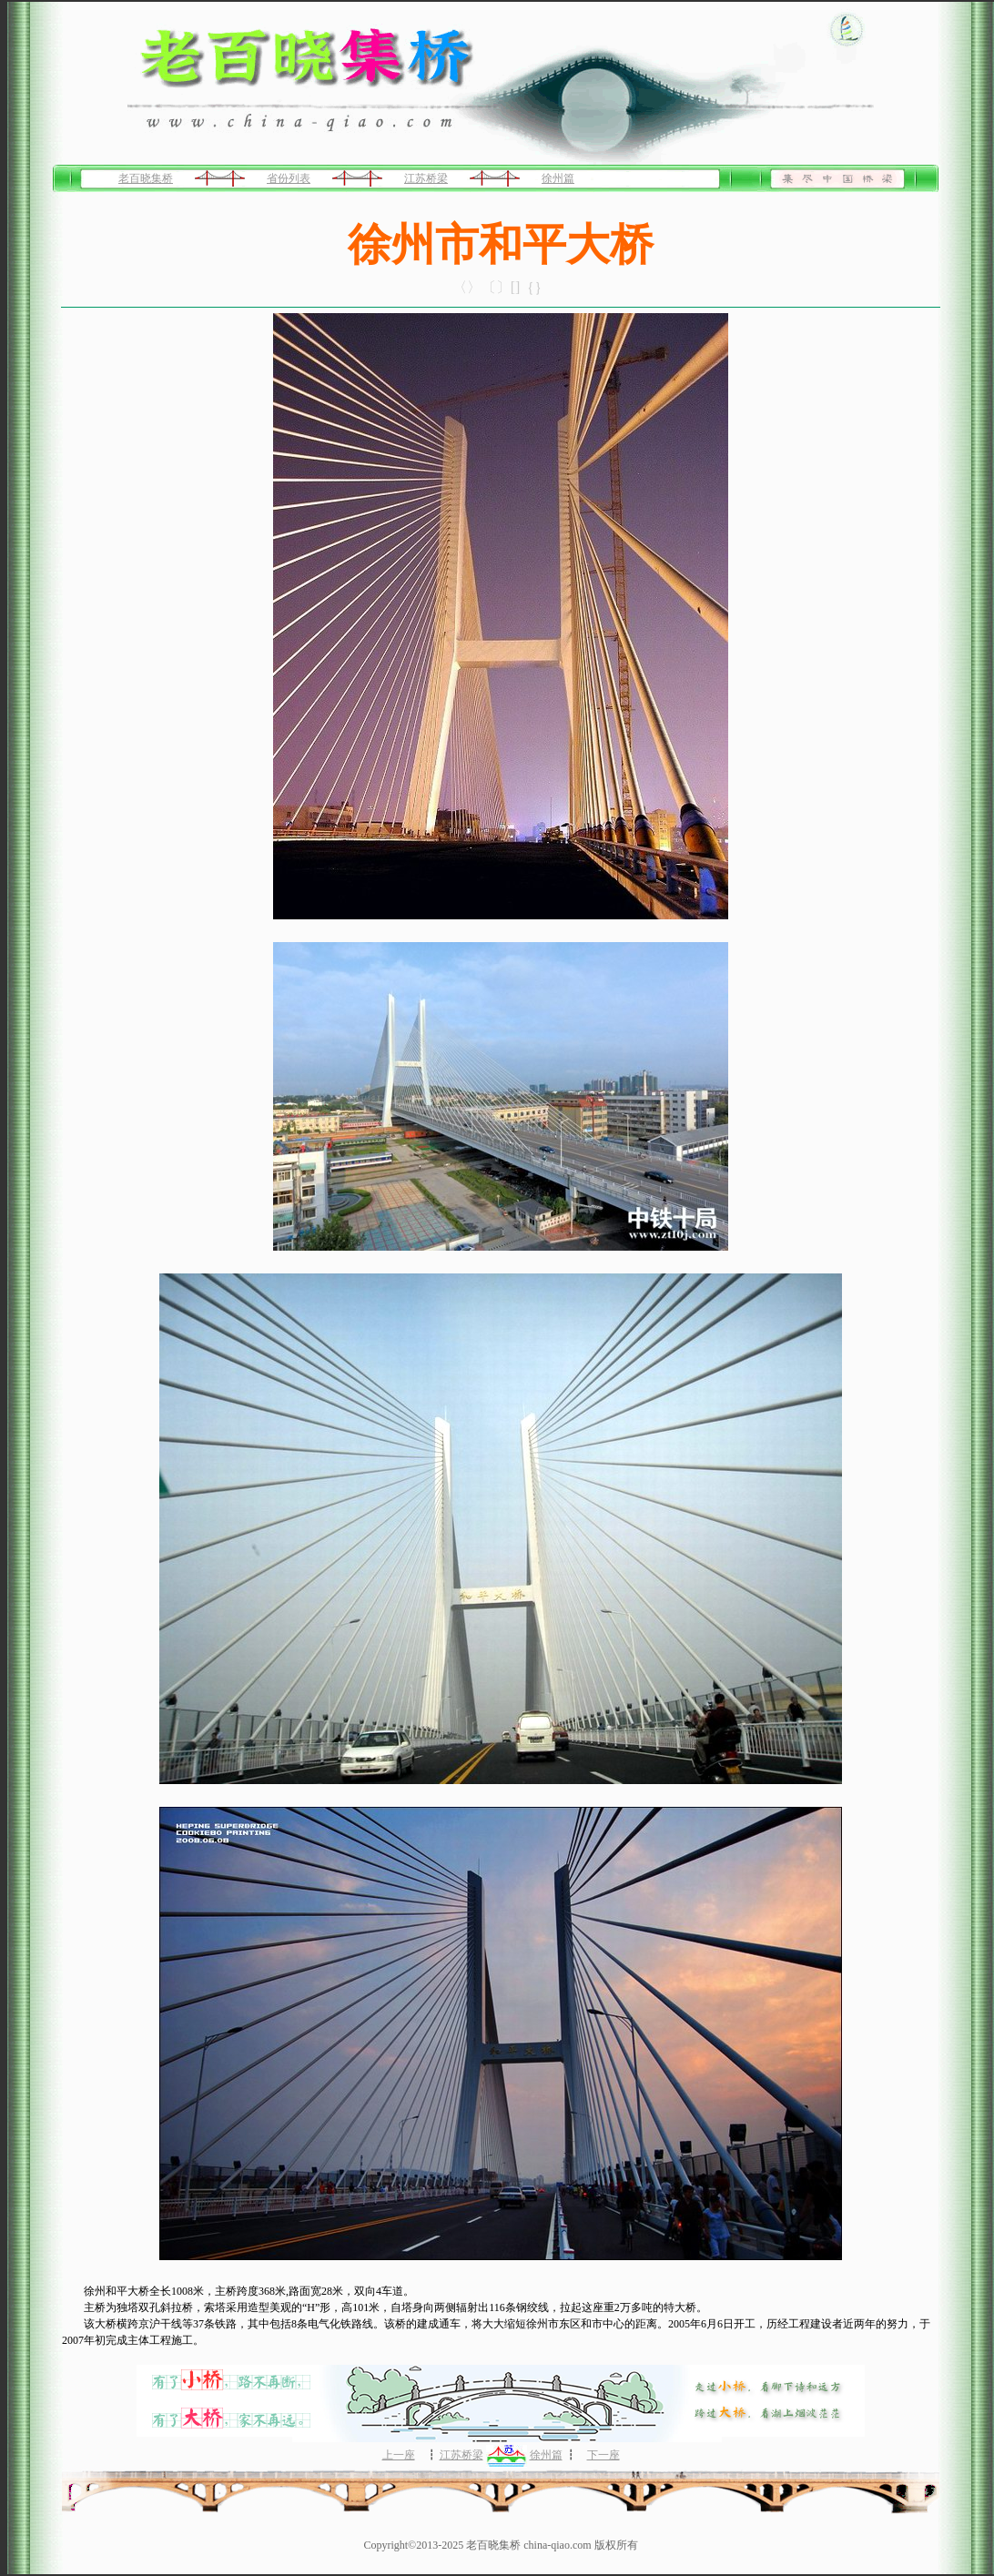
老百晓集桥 (145, 178)
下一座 (603, 2455)
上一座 (398, 2455)
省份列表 (288, 178)
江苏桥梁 (426, 178)
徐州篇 (558, 178)
